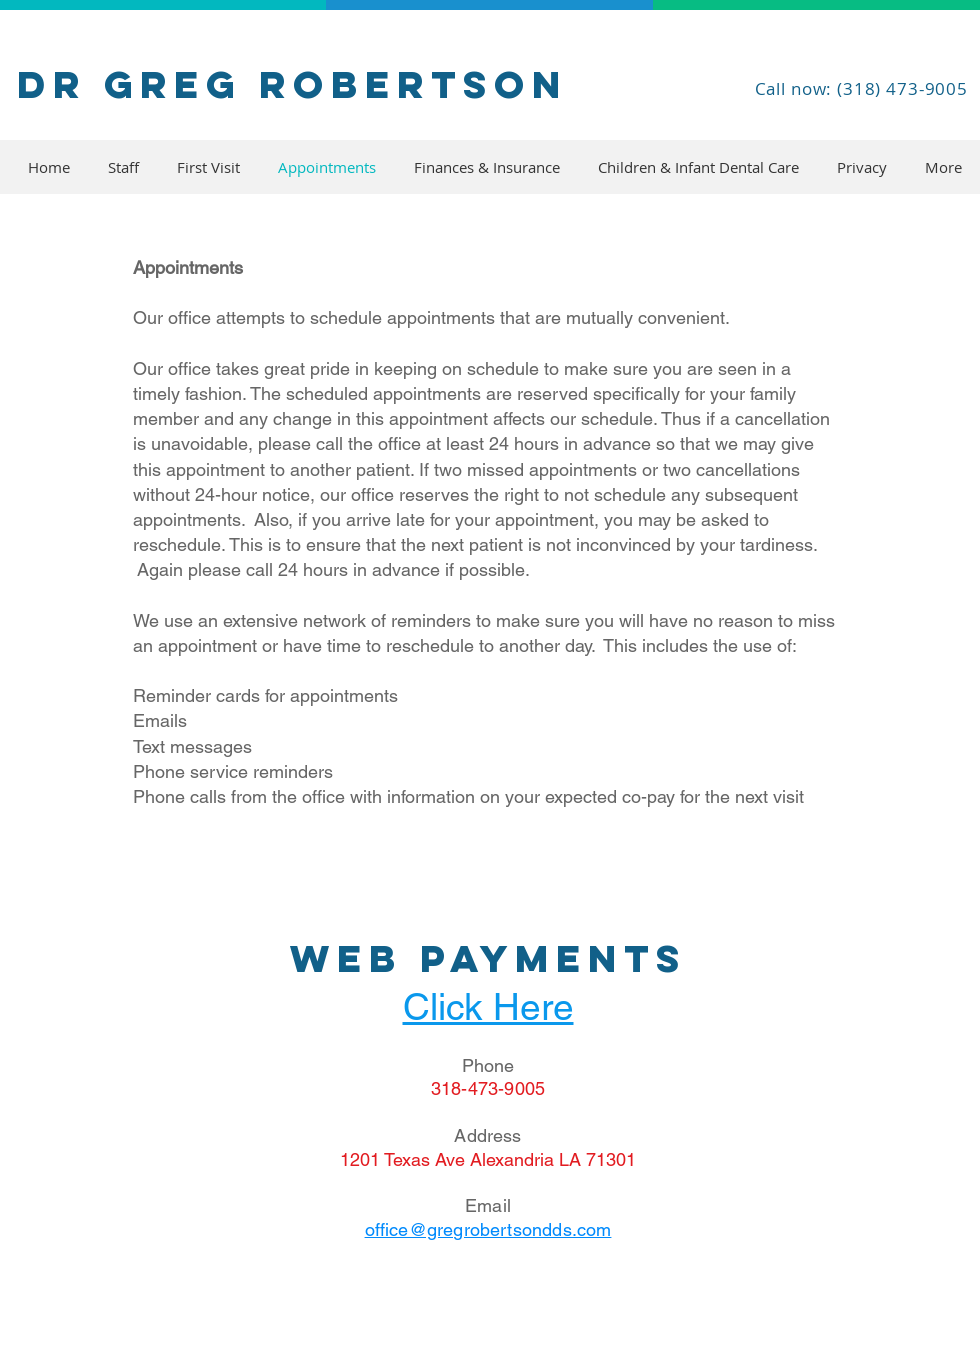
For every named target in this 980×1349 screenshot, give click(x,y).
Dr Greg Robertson (292, 84)
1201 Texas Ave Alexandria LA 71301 (488, 1159)
